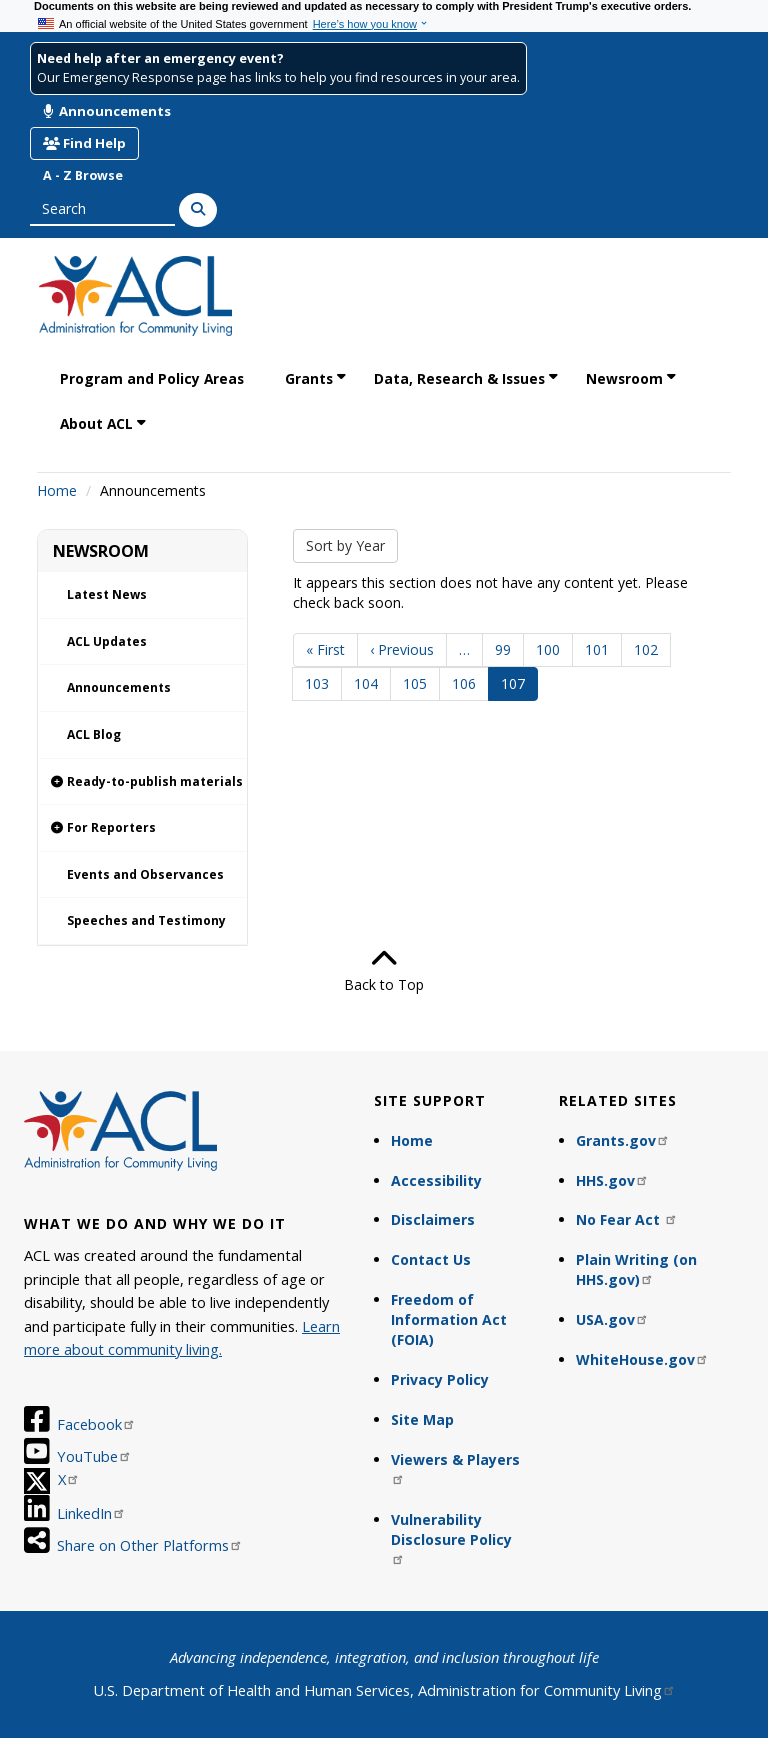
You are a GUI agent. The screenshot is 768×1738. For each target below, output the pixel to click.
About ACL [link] (96, 423)
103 (321, 683)
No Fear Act (627, 1219)
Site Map (422, 1419)
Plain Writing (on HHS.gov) (636, 1269)
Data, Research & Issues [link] (459, 378)
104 (370, 683)
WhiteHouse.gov (642, 1359)
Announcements (107, 111)
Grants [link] (309, 378)
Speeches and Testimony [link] (146, 920)
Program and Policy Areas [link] (152, 378)
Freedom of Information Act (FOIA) (449, 1319)
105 (419, 683)
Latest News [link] (107, 594)
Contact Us (431, 1259)
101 (601, 649)
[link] (142, 782)
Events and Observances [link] (145, 874)
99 (509, 649)
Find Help (84, 143)
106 (468, 683)
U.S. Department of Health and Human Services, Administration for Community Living (384, 1690)
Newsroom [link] (624, 378)
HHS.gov (612, 1180)
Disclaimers (433, 1219)
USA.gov (612, 1319)
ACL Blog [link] (94, 734)
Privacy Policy (440, 1379)
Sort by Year (345, 545)
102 (650, 649)
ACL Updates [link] (107, 641)
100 (552, 649)
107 (519, 687)
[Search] (198, 210)
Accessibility (436, 1180)
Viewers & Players (455, 1467)
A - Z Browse (83, 175)
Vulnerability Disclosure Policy (451, 1537)
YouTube (94, 1456)
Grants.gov (623, 1140)
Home (57, 490)
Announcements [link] (119, 687)
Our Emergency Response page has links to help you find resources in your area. (278, 77)
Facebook (96, 1424)
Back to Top (384, 970)
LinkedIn (91, 1513)
